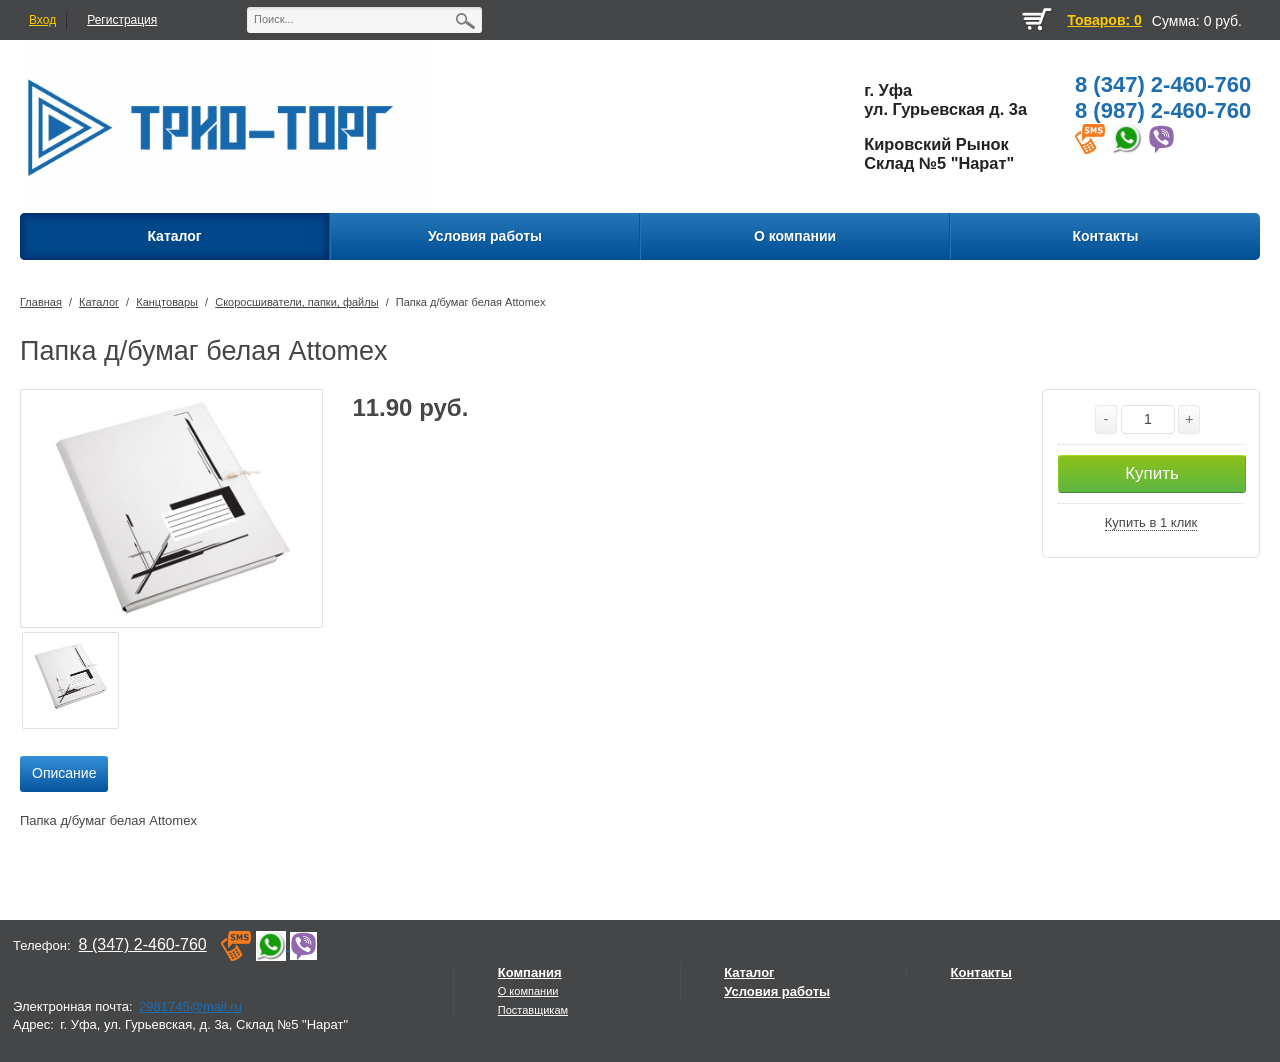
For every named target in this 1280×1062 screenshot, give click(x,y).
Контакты (981, 972)
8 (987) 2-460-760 (1163, 110)
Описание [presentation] (64, 773)
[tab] (64, 774)
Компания (530, 972)
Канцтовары (167, 302)
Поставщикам (533, 1010)
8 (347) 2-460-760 (1163, 84)
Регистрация (122, 20)
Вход (42, 20)
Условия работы (777, 991)
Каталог (99, 302)
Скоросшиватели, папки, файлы (296, 302)
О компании (528, 991)
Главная (41, 302)
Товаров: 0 (1104, 20)
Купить (1152, 473)
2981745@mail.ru (190, 1006)
